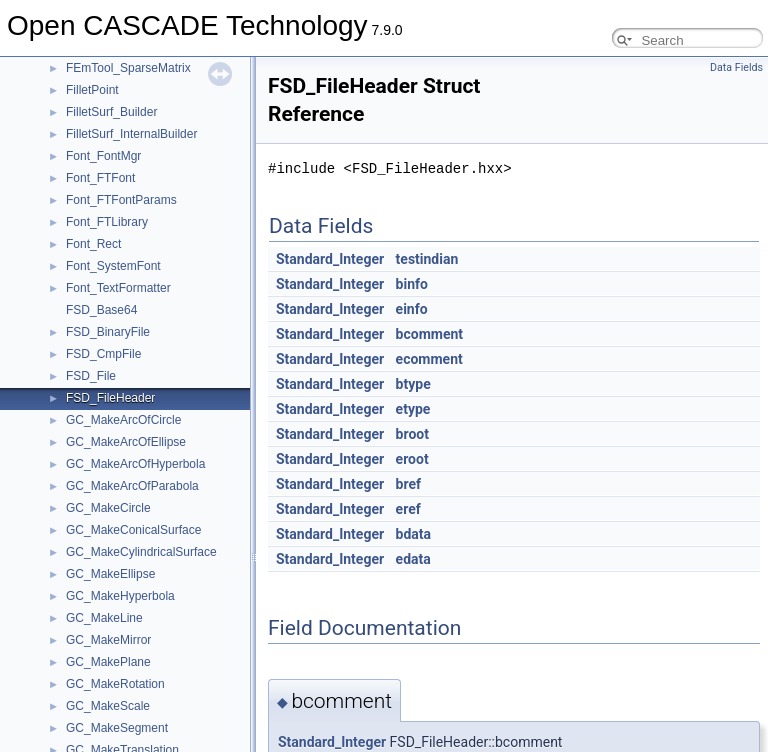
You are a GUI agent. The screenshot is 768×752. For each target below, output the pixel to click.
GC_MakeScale (108, 706)
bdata (413, 534)
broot (412, 434)
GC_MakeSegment (117, 728)
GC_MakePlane (108, 662)
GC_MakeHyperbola (120, 596)
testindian (427, 259)
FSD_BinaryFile (108, 332)
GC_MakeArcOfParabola (132, 486)
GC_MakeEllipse (110, 574)
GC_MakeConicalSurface (133, 530)
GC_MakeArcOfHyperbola (135, 464)
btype (413, 384)
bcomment (429, 334)
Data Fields (736, 67)
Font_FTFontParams (121, 200)
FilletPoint (92, 90)
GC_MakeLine (104, 618)
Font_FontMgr (103, 156)
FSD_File (91, 376)
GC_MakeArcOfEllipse (126, 442)
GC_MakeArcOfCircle (123, 420)
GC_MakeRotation (115, 684)
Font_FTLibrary (107, 222)
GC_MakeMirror (108, 640)
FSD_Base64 (101, 310)
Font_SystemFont (113, 266)
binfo (412, 284)
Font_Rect (93, 244)
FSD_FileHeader (110, 398)
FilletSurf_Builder (111, 112)
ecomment (429, 359)
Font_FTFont (100, 178)
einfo (412, 309)
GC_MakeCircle (108, 508)
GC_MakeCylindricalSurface (141, 552)
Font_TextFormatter (118, 288)
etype (413, 409)
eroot (412, 459)
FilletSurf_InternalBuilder (131, 134)
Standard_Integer (330, 259)
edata (413, 559)
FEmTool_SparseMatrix (128, 68)
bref (408, 484)
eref (408, 509)
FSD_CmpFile (103, 354)
